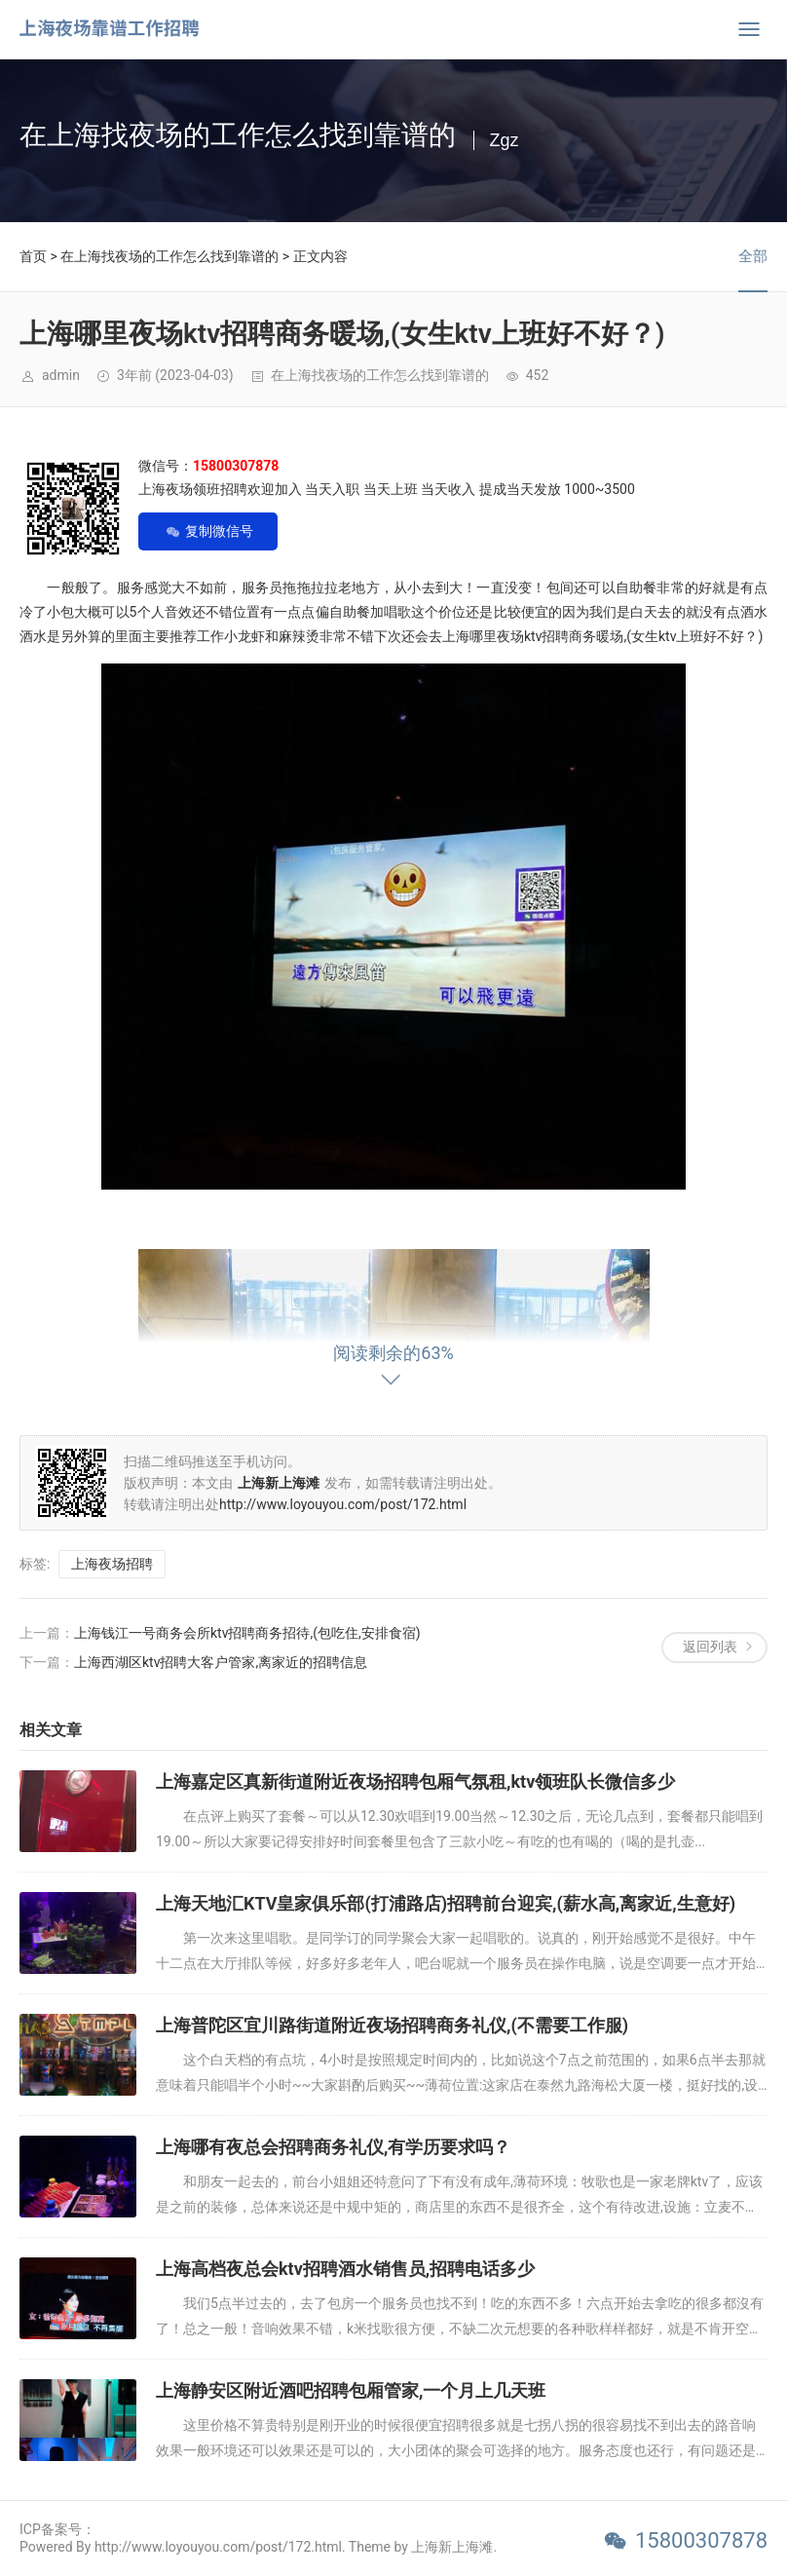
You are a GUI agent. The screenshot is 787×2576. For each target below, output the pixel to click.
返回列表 (710, 1646)
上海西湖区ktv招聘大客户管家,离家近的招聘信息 (220, 1662)
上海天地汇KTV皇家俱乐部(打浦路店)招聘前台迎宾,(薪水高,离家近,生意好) (445, 1903)
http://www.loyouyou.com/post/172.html (343, 1504)
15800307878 (701, 2540)
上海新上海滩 (452, 2547)
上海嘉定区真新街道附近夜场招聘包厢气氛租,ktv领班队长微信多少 (415, 1781)
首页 (33, 256)
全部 (753, 256)
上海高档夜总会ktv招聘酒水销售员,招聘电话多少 (345, 2268)
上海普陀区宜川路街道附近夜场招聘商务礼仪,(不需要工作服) (392, 2025)
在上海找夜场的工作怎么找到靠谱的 (169, 256)
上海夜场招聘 (112, 1564)
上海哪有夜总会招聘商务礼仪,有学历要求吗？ (333, 2147)
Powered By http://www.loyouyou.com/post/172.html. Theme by (215, 2547)
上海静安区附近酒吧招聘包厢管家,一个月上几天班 (350, 2390)
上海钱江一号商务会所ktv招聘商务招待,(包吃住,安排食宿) (247, 1633)
